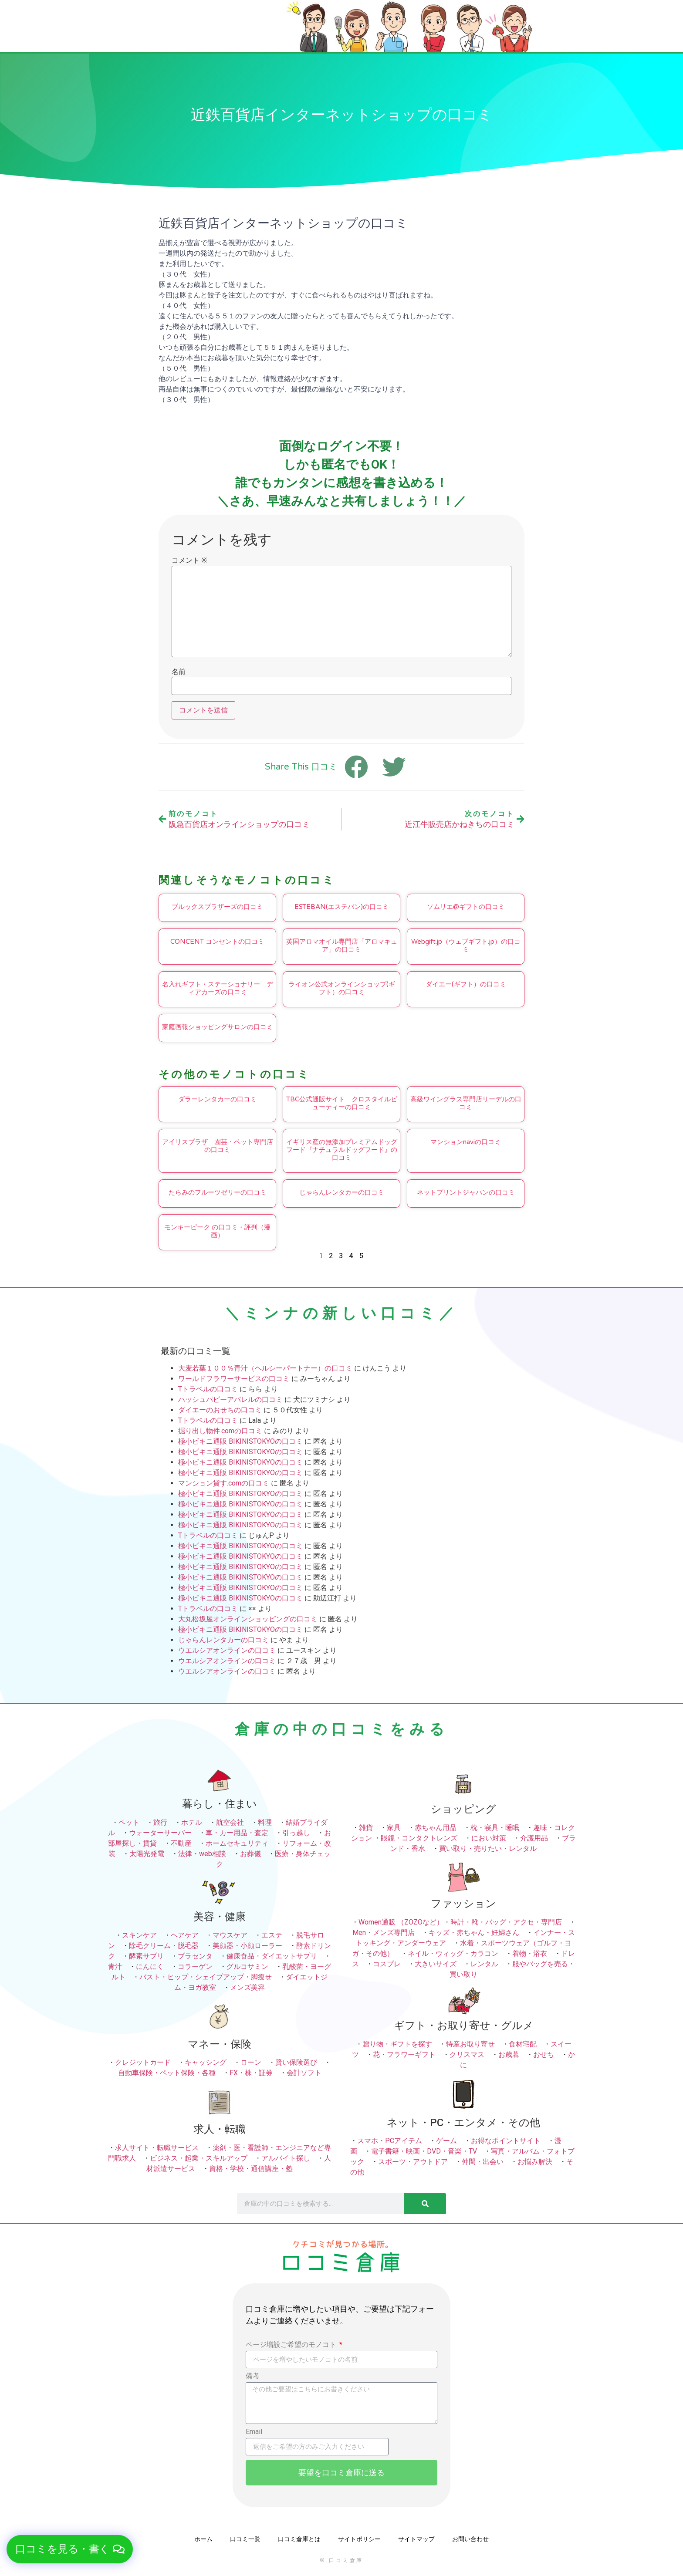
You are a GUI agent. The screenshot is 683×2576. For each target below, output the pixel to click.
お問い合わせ (470, 2538)
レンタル (484, 1964)
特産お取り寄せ (470, 2044)
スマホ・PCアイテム (389, 2141)
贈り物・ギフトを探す (397, 2044)
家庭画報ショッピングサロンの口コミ (217, 1027)
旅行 (160, 1822)
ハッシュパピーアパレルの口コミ (230, 1399)
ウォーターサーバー (160, 1833)
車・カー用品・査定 (237, 1833)
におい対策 (488, 1838)
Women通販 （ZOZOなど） (400, 1922)
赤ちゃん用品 (435, 1827)
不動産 (181, 1843)
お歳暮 (508, 2054)
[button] (70, 2549)
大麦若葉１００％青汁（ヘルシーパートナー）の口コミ (265, 1368)
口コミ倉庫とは (299, 2538)
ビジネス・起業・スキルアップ (198, 2158)
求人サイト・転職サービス (157, 2148)
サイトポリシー (359, 2538)
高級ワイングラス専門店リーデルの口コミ (465, 1103)
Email (254, 2432)
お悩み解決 (534, 2161)
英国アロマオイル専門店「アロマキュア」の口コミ (341, 945)
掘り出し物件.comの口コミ (220, 1431)
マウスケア (230, 1935)
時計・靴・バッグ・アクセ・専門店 (506, 1922)
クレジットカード (143, 2062)
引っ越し (296, 1833)
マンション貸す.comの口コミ (223, 1483)
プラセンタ (195, 1956)
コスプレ (387, 1964)
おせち (543, 2054)
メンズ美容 (247, 1987)
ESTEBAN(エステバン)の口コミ (341, 907)
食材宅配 (523, 2044)
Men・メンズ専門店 (383, 1932)
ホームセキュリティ (237, 1843)
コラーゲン (195, 1966)
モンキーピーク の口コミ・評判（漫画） (217, 1231)
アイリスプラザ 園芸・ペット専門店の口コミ (217, 1146)
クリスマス (467, 2054)
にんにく (150, 1966)
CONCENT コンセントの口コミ (217, 941)
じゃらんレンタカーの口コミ (341, 1192)
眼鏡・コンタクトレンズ (419, 1838)
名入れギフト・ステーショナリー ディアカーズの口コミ (217, 988)
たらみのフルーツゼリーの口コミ (218, 1192)
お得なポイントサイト (506, 2141)
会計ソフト (304, 2073)
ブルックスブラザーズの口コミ (217, 907)
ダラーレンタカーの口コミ (217, 1099)
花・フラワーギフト (404, 2054)
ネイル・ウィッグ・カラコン (453, 1953)
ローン (250, 2062)
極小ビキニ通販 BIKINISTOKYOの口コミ (240, 1441)
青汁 (115, 1966)
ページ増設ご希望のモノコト (292, 2345)
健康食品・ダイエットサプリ (272, 1956)
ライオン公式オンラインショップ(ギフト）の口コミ (341, 988)
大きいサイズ (435, 1964)
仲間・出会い (483, 2161)
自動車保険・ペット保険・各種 (167, 2073)
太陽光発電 (146, 1854)
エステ (271, 1935)
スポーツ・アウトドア (413, 2161)
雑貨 (366, 1827)
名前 (179, 671)
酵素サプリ (146, 1956)
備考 (253, 2376)
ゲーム (446, 2141)
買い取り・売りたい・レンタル (488, 1848)
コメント (189, 560)
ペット (128, 1822)
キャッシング (206, 2062)
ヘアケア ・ (192, 1935)
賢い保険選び (296, 2062)
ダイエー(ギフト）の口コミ (466, 984)
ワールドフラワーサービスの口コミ (234, 1378)
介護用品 (534, 1838)
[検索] (425, 2203)
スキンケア (139, 1935)
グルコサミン (247, 1966)
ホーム (203, 2538)
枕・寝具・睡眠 (494, 1827)
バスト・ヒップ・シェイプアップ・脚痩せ (205, 1977)
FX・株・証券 (251, 2073)
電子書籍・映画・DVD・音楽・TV (424, 2151)
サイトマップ (416, 2538)
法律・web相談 (202, 1854)
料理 (265, 1822)
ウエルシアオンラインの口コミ (227, 1650)
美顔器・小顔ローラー (247, 1945)
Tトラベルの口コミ (208, 1389)
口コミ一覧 (245, 2538)
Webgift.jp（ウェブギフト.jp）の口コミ (466, 945)
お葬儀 (250, 1854)
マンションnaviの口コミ (465, 1142)
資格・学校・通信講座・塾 (251, 2168)
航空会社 (230, 1822)
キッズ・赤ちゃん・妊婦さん (474, 1932)
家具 (394, 1827)
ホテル (191, 1822)
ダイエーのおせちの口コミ (220, 1410)
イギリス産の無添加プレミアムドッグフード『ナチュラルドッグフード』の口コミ (341, 1149)
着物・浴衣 (529, 1953)
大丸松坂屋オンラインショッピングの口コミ (248, 1619)
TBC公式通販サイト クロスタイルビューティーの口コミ (341, 1103)
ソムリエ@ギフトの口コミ (466, 907)
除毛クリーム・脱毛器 (164, 1945)
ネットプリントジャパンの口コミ (466, 1192)
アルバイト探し (285, 2158)
